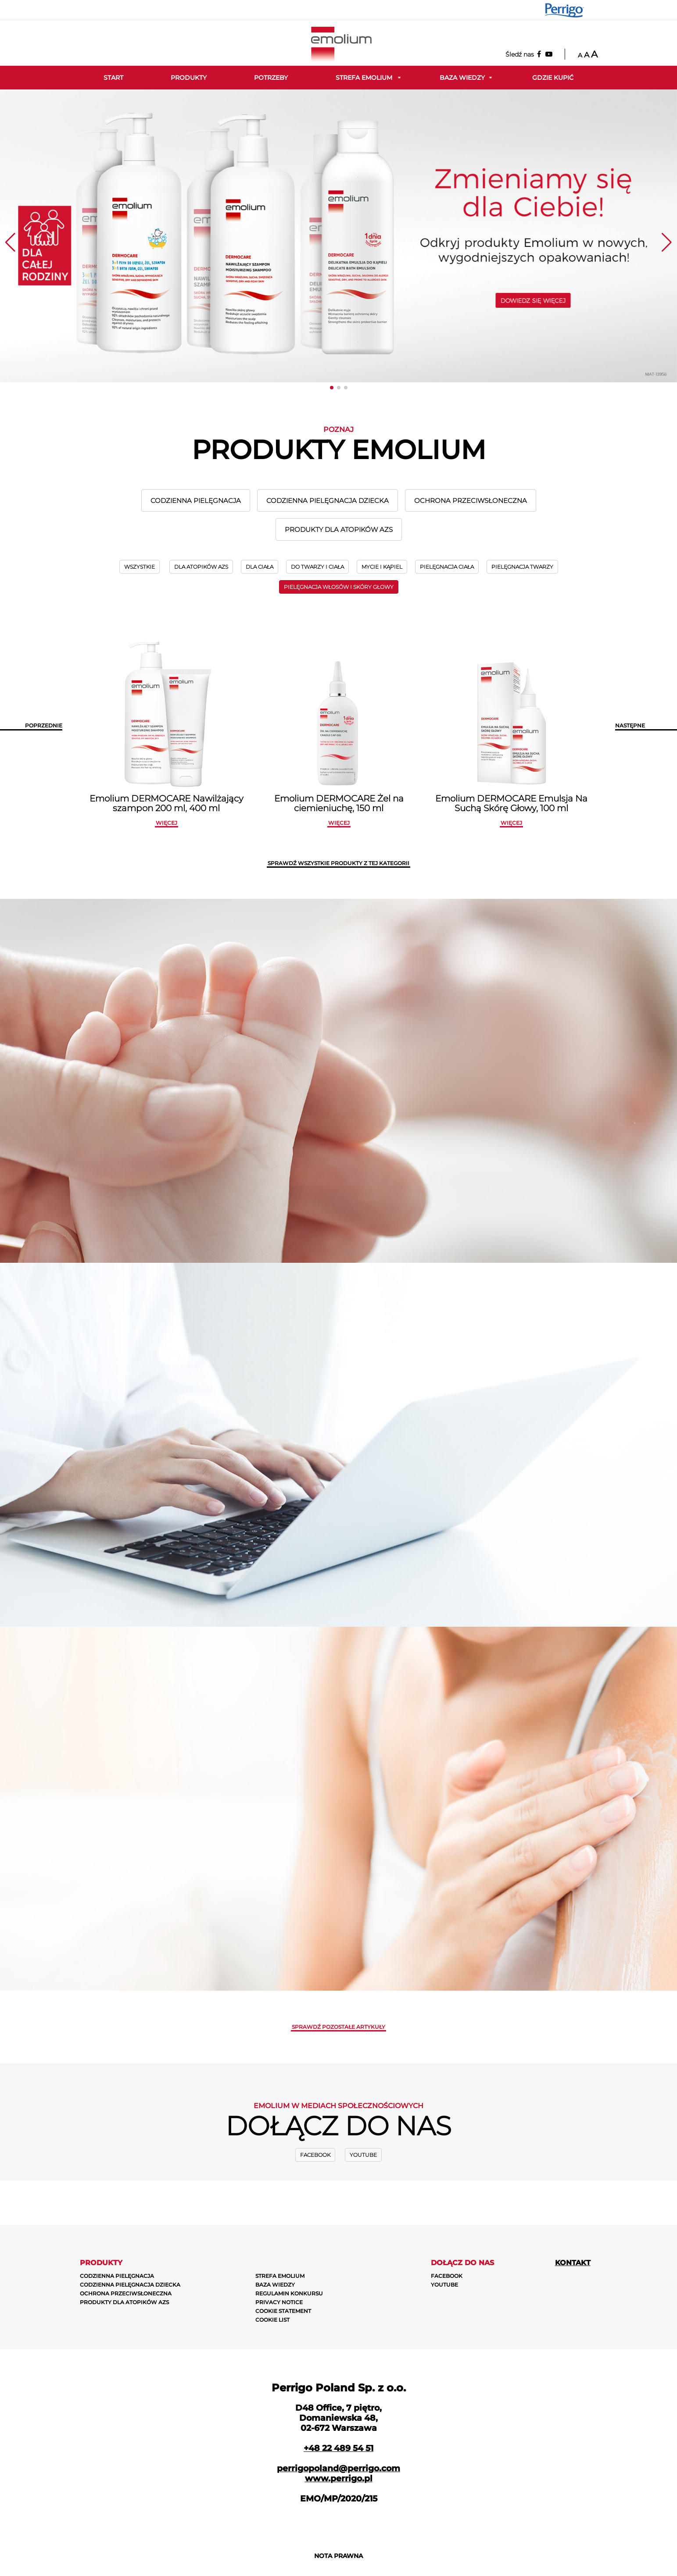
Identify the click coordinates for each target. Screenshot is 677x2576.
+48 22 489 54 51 (338, 2448)
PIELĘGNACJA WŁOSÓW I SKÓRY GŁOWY (339, 587)
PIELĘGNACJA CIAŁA (447, 566)
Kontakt (573, 2263)
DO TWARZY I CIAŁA (317, 566)
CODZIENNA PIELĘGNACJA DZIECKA (327, 500)
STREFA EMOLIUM (279, 2276)
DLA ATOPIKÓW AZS (201, 566)
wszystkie (139, 566)
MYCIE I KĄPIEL (382, 566)
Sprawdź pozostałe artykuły (338, 2027)
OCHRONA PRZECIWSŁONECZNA (470, 500)
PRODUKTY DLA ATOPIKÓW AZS (339, 529)
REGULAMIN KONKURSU (289, 2293)
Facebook (315, 2155)
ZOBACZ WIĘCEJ (381, 1496)
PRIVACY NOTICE (279, 2302)
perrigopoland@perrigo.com (338, 2468)
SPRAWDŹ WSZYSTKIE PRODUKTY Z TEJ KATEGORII (338, 863)
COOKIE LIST (272, 2319)
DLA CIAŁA (259, 566)
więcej (166, 822)
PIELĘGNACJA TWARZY (522, 566)
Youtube (363, 2155)
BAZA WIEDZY (275, 2284)
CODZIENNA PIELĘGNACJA (195, 500)
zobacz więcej (381, 1113)
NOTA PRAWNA (338, 2556)
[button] (331, 387)
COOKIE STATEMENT (283, 2311)
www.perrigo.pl (339, 2478)
